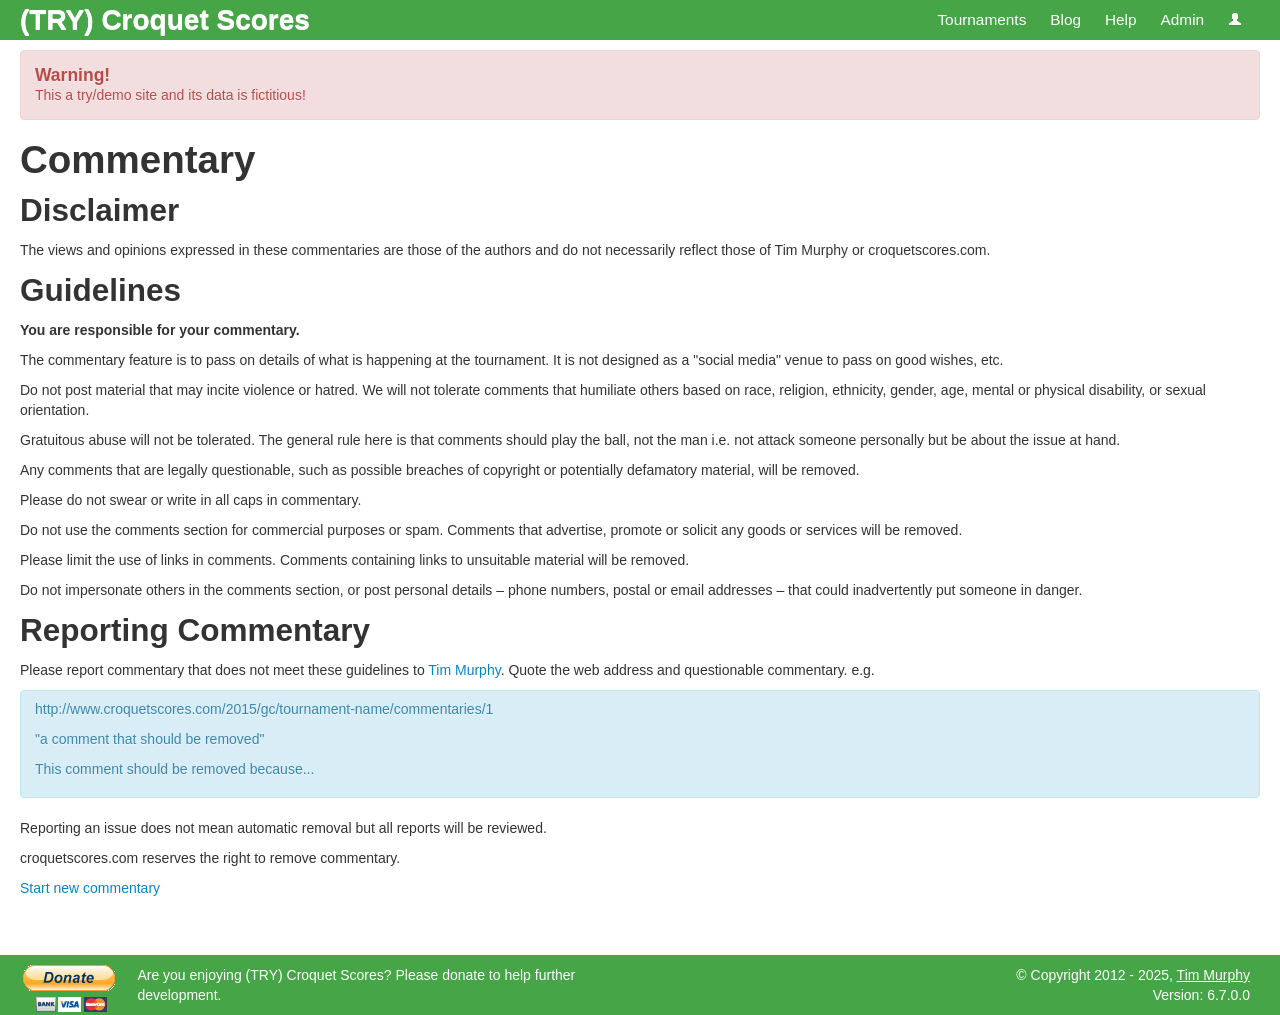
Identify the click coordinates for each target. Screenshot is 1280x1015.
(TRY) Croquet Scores (165, 19)
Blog (1065, 19)
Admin (1182, 19)
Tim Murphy (464, 670)
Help (1121, 19)
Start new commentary (90, 888)
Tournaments (981, 19)
